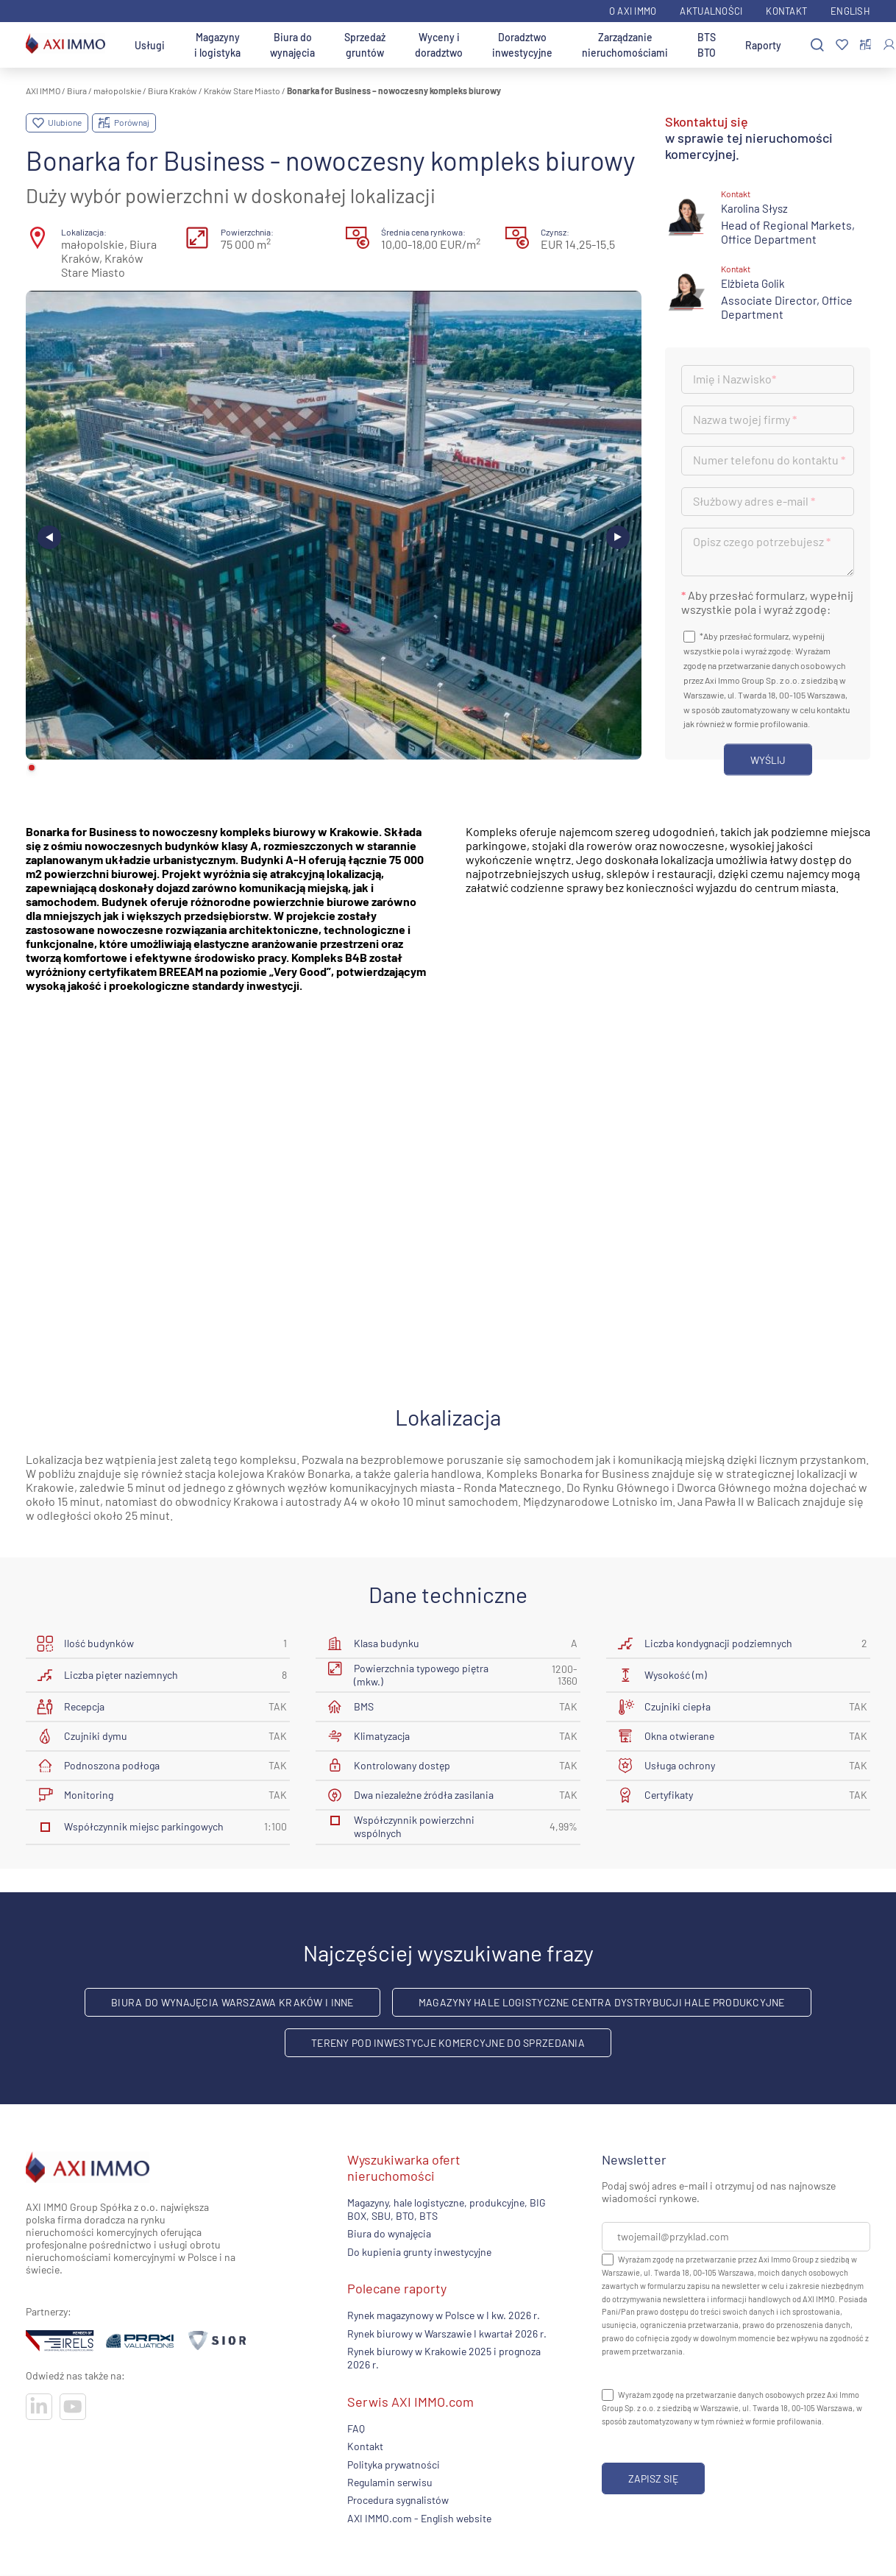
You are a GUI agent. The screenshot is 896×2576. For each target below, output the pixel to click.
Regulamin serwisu (390, 2482)
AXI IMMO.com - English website (419, 2518)
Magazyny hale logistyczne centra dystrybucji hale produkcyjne (602, 2002)
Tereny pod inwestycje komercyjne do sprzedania (448, 2043)
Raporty (763, 45)
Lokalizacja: (84, 232)
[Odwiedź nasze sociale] (39, 2406)
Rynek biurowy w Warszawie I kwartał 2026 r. (447, 2333)
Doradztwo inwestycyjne (522, 45)
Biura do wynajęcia (292, 45)
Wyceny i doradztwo (439, 45)
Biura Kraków (172, 90)
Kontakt (786, 11)
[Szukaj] (817, 45)
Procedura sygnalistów (398, 2500)
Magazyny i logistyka (217, 45)
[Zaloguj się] (889, 44)
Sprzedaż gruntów (364, 45)
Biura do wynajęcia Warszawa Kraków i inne (232, 2002)
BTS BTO (706, 45)
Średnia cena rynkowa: (423, 232)
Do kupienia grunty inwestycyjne (419, 2252)
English (850, 11)
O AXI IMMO (633, 11)
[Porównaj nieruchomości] (865, 45)
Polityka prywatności (393, 2464)
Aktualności (711, 11)
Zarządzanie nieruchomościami (625, 45)
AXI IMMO (43, 90)
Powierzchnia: (247, 232)
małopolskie (117, 90)
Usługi (150, 45)
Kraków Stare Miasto (242, 90)
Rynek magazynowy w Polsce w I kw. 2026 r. (443, 2315)
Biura (77, 90)
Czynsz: (555, 232)
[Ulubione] (842, 45)
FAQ (356, 2428)
